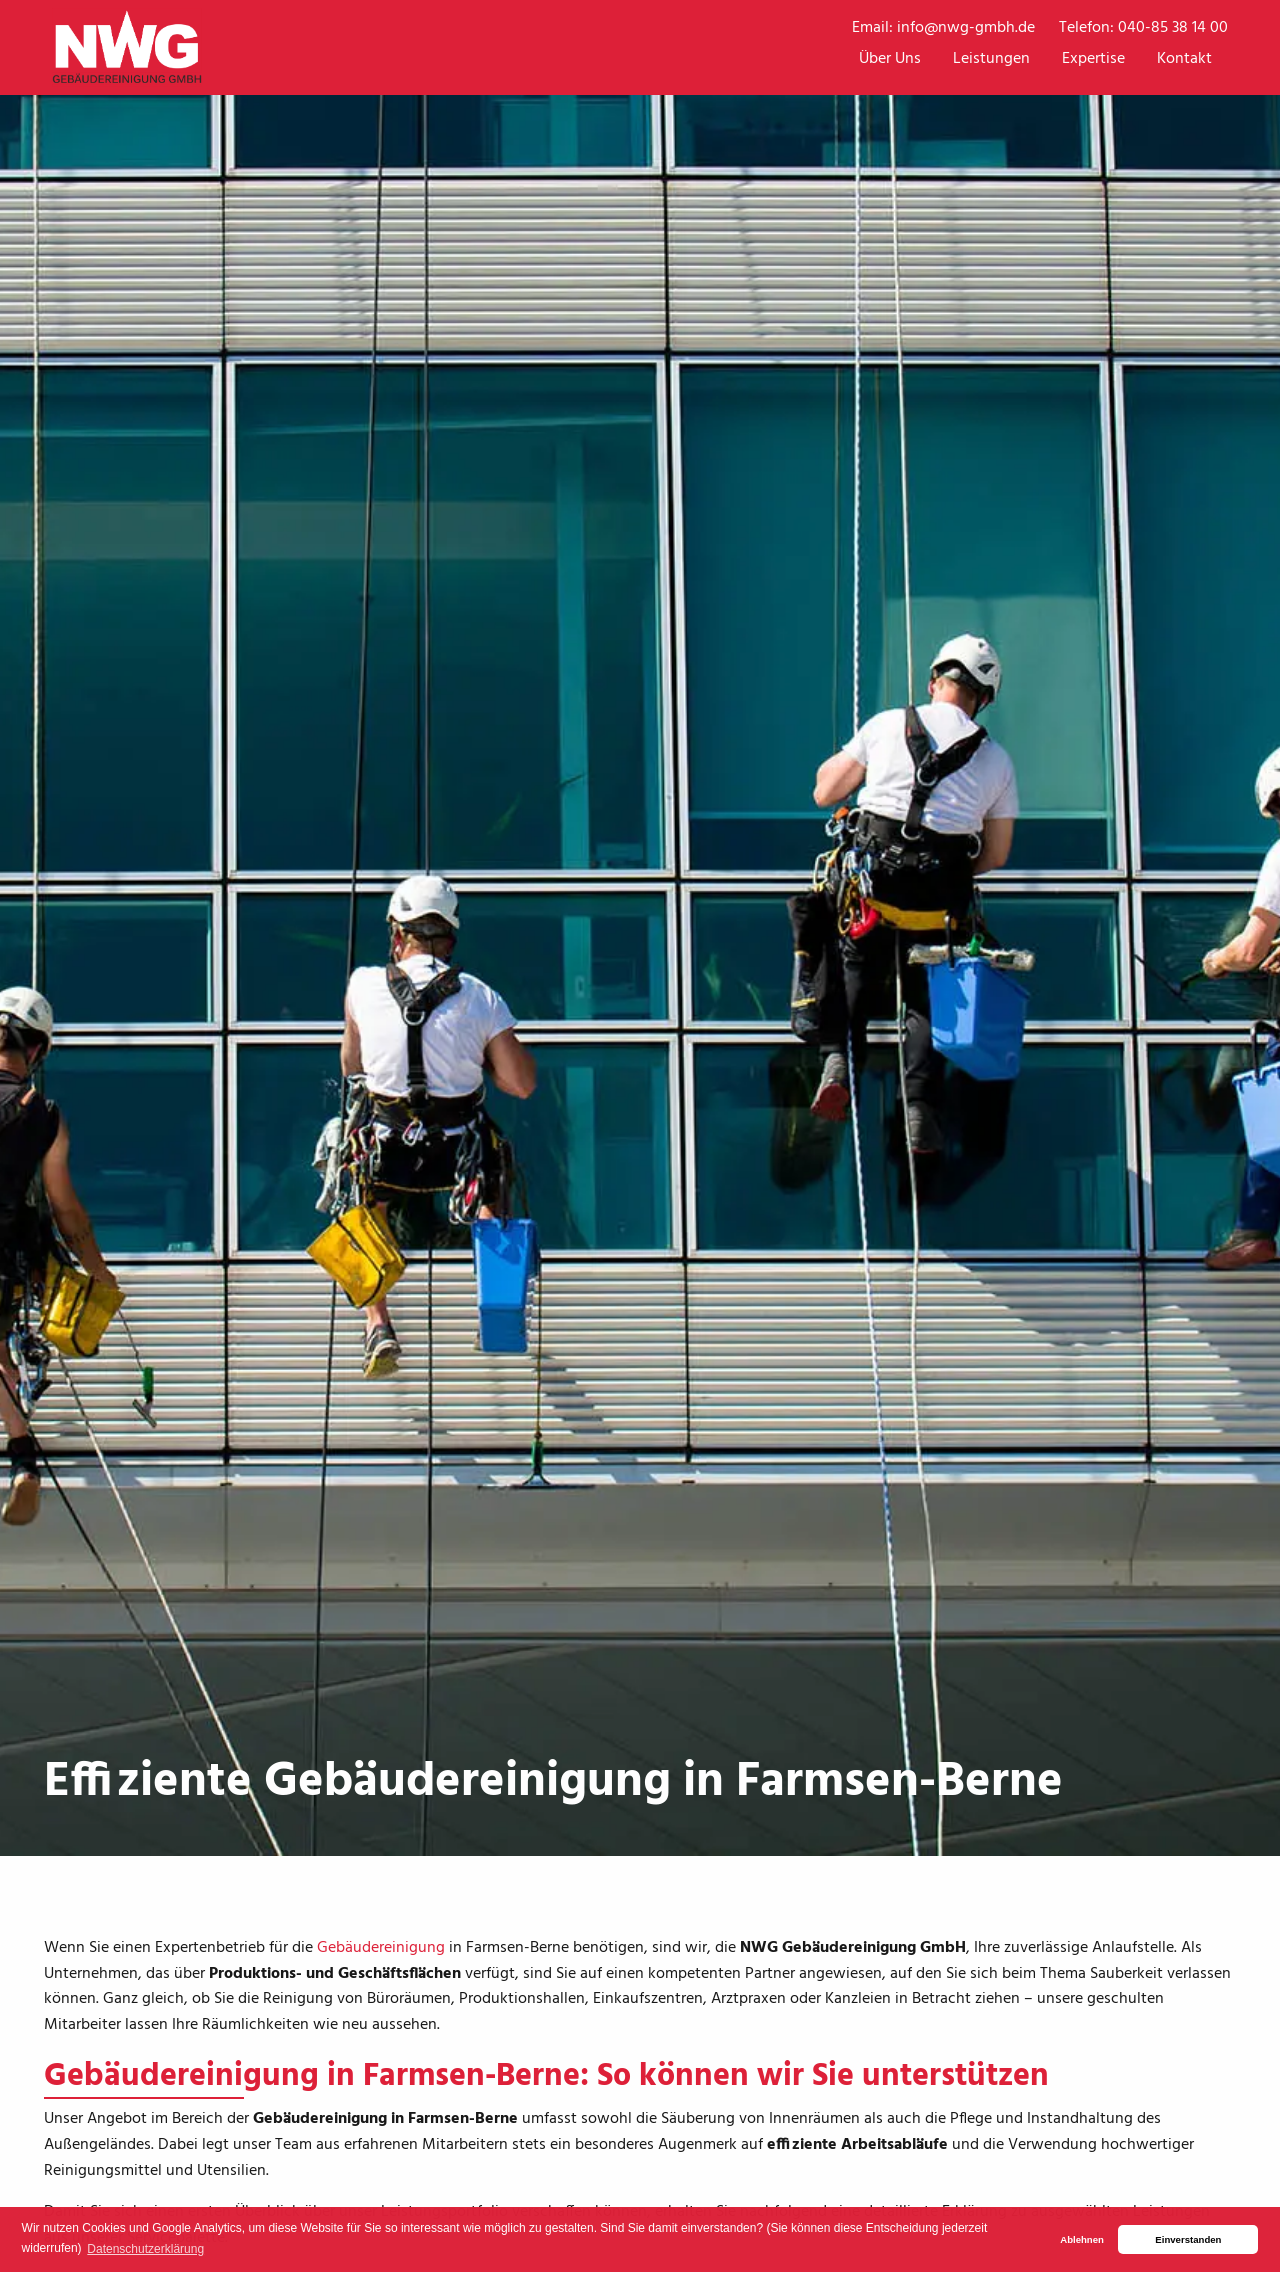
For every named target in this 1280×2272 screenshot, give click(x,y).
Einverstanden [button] (1188, 2239)
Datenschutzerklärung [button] (145, 2249)
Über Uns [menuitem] (890, 59)
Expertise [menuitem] (1093, 59)
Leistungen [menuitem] (991, 59)
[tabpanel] (640, 928)
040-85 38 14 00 (1173, 28)
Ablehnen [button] (1082, 2239)
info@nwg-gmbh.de (966, 28)
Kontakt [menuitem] (1184, 59)
